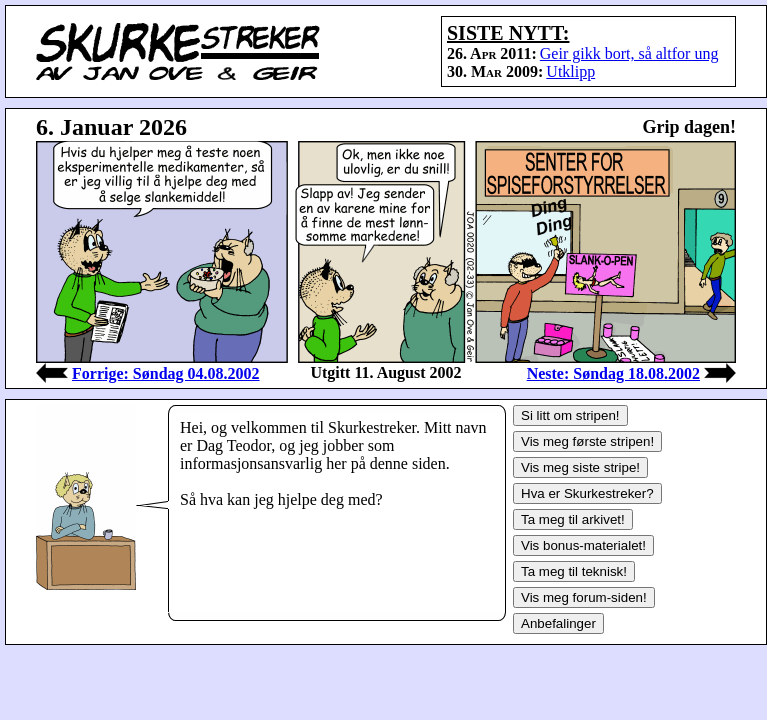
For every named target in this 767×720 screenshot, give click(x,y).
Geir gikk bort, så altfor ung (629, 53)
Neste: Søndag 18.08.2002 (613, 373)
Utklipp (570, 71)
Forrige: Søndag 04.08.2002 (166, 373)
